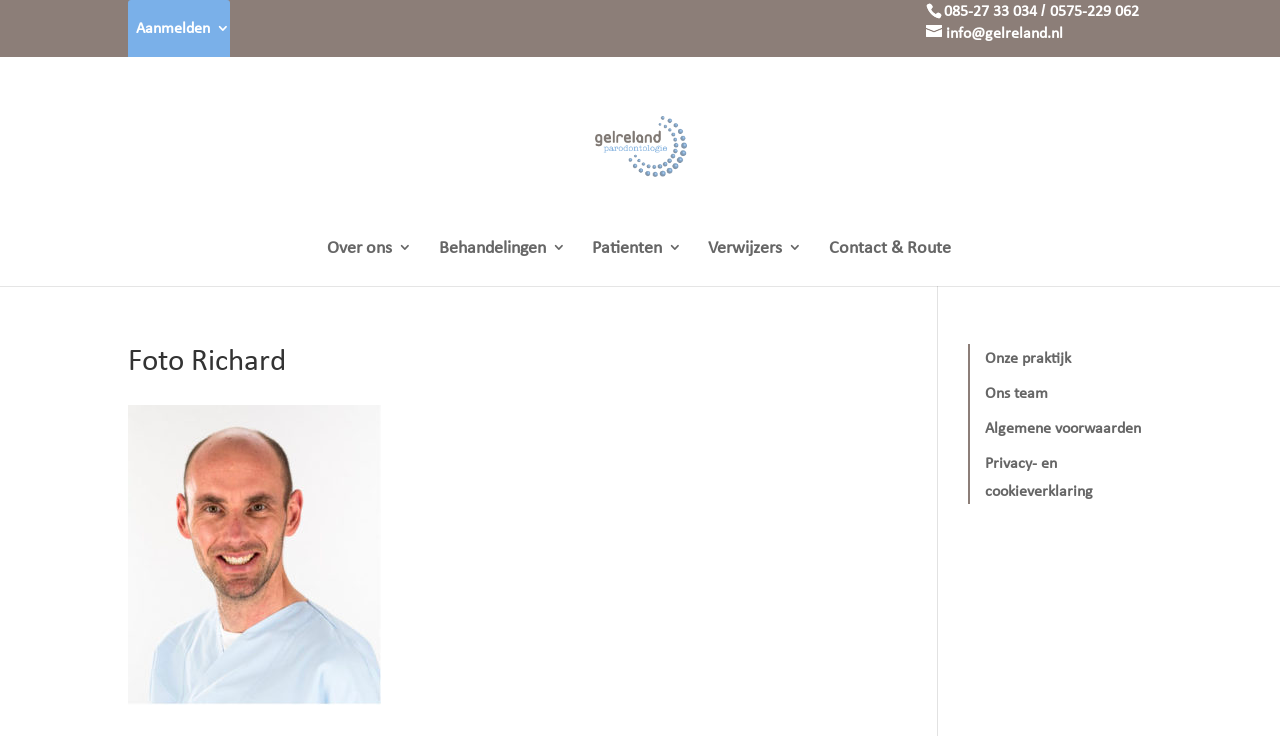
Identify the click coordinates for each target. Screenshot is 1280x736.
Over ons (359, 249)
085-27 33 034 (990, 10)
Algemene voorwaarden (1063, 427)
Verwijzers (745, 249)
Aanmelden (173, 27)
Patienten (627, 249)
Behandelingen (492, 249)
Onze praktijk (1028, 357)
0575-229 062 (1094, 10)
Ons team (1016, 392)
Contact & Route (890, 249)
